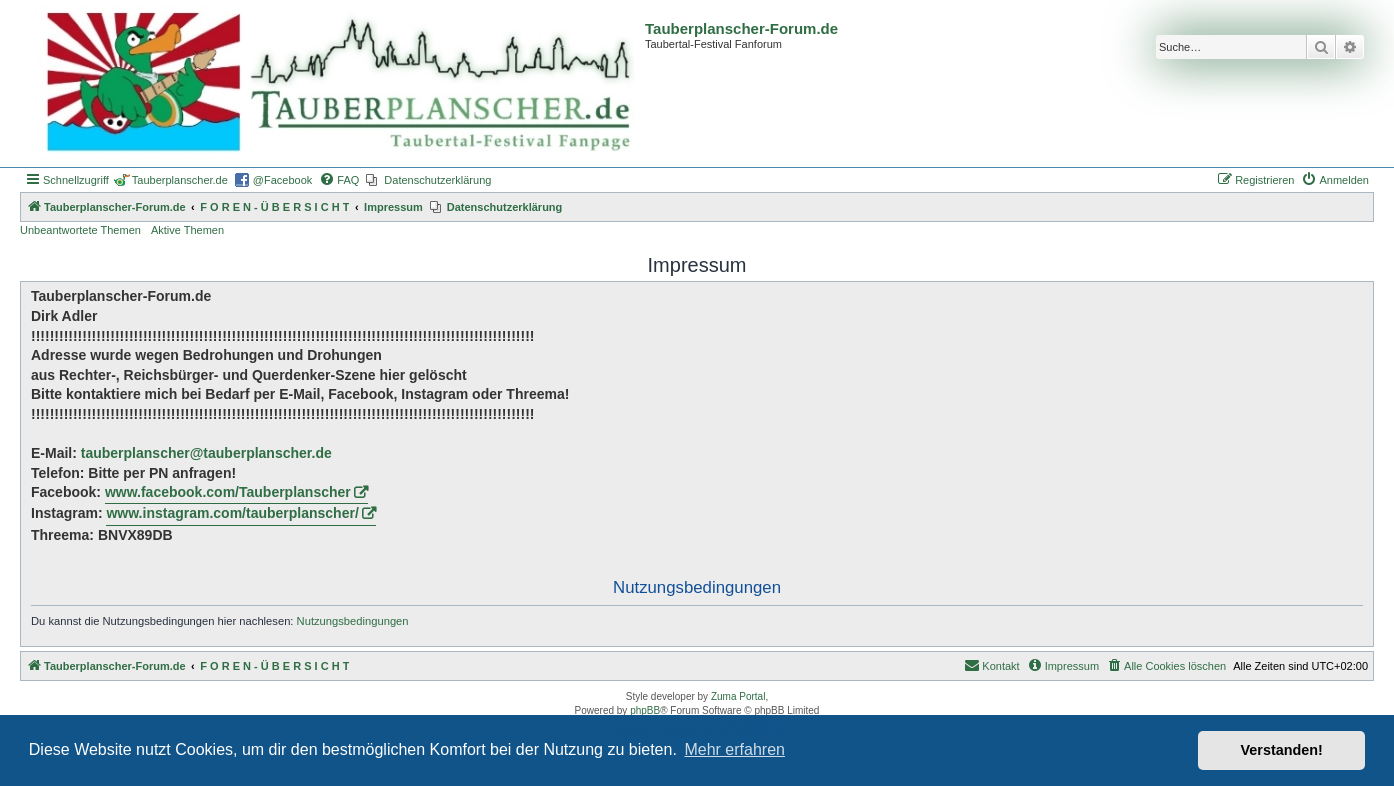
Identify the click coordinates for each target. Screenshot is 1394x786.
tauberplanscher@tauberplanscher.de (206, 453)
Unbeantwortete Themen (80, 230)
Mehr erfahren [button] (734, 749)
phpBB (645, 710)
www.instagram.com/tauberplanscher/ (232, 513)
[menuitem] (339, 180)
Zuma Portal (738, 696)
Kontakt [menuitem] (991, 665)
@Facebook (282, 180)
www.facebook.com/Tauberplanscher (228, 492)
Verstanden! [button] (1282, 750)
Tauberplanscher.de (180, 180)
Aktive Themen (187, 230)
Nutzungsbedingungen (353, 621)
